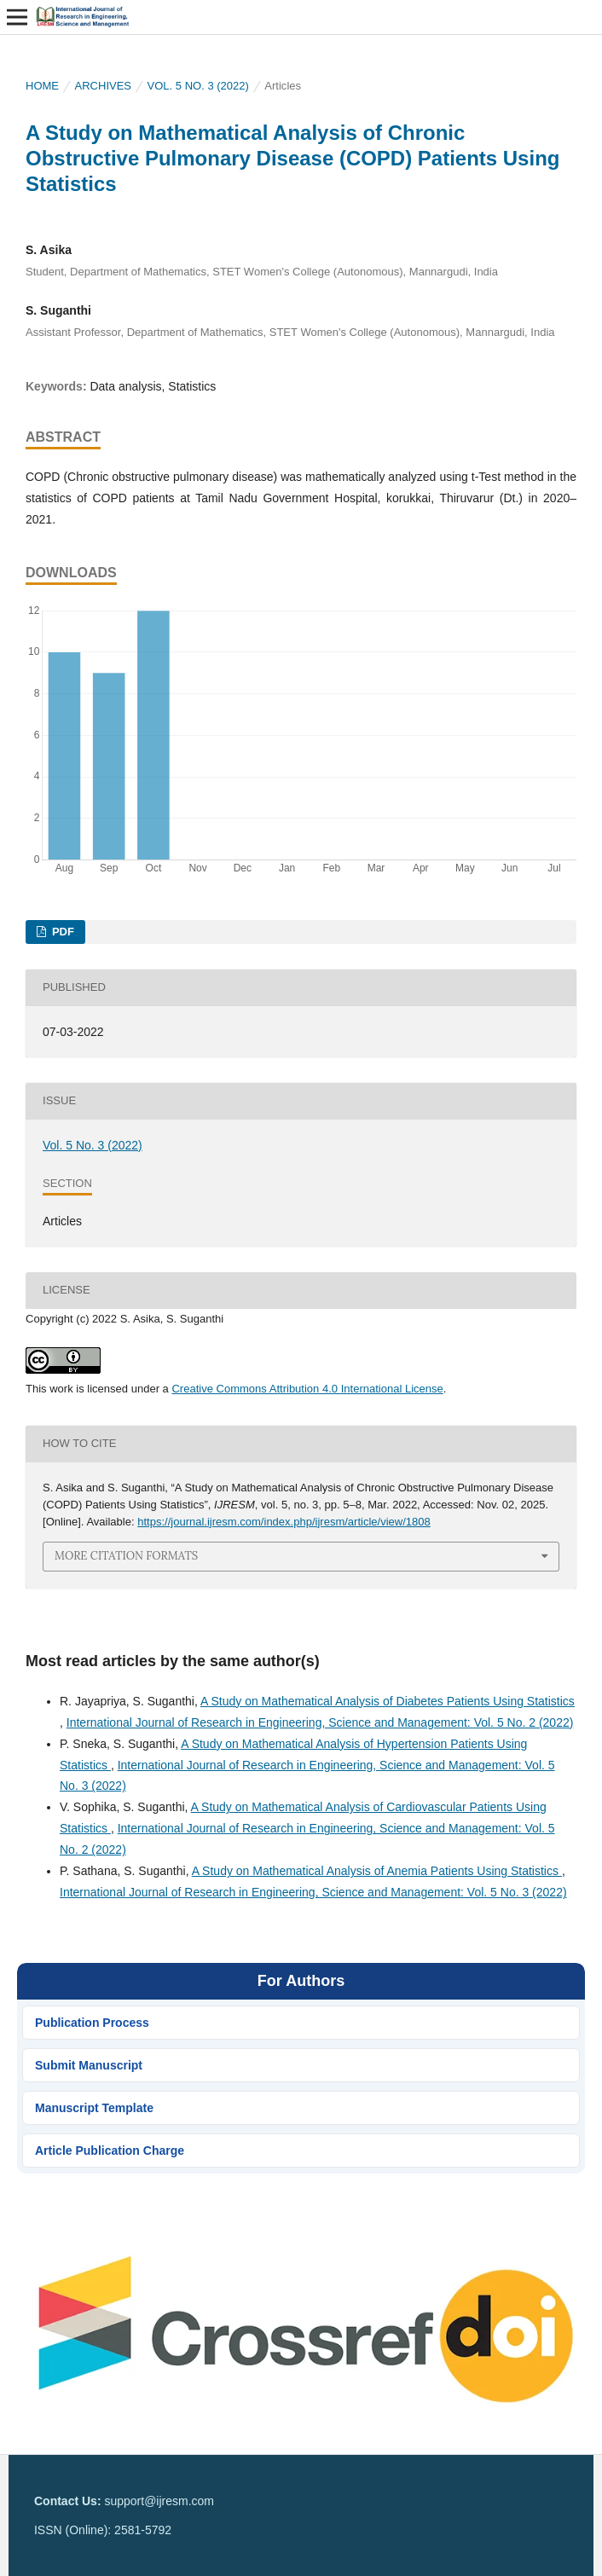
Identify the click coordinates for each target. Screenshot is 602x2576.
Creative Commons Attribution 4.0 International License (307, 1388)
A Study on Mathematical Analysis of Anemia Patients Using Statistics (377, 1871)
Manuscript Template (94, 2108)
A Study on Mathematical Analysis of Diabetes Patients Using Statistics (387, 1701)
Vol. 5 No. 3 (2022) (198, 85)
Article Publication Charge (109, 2150)
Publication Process (92, 2022)
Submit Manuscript (88, 2065)
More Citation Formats (126, 1555)
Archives (103, 85)
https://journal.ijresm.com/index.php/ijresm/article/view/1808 (284, 1521)
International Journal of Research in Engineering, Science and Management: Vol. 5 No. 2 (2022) (320, 1722)
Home (42, 85)
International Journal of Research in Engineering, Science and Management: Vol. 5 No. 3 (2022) (313, 1892)
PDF (61, 931)
